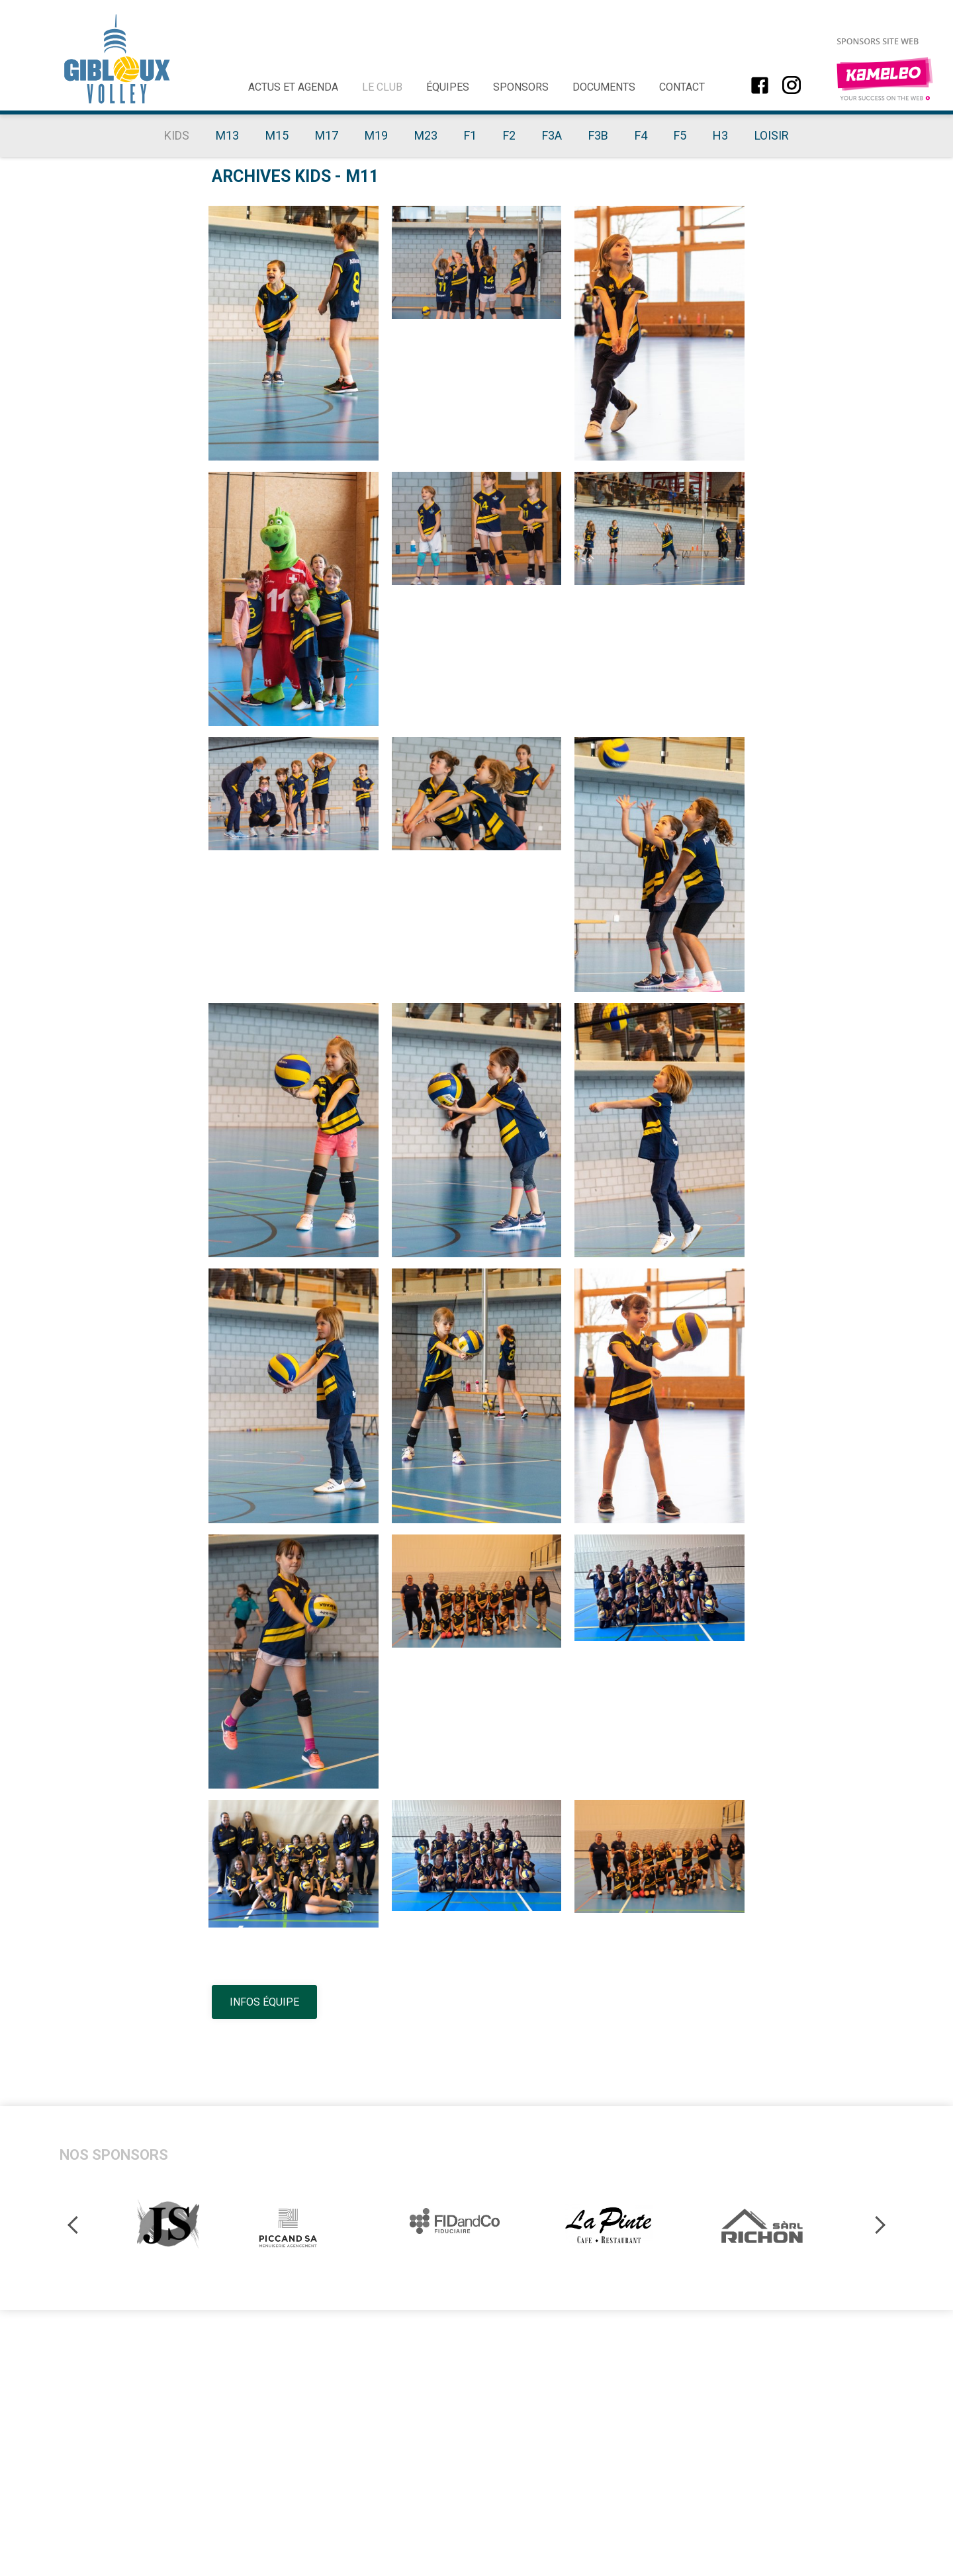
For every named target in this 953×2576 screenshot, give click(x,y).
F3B (598, 135)
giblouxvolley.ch (117, 59)
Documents (603, 87)
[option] (169, 2224)
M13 (227, 135)
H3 (720, 135)
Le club (382, 87)
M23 (425, 135)
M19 (376, 135)
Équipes (447, 87)
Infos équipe (264, 2002)
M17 (326, 135)
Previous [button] (75, 2224)
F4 (641, 135)
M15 (277, 135)
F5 (680, 135)
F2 (509, 135)
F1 (470, 135)
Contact (682, 87)
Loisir (771, 135)
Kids (176, 135)
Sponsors (521, 87)
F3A (552, 135)
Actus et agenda (293, 87)
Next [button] (877, 2224)
